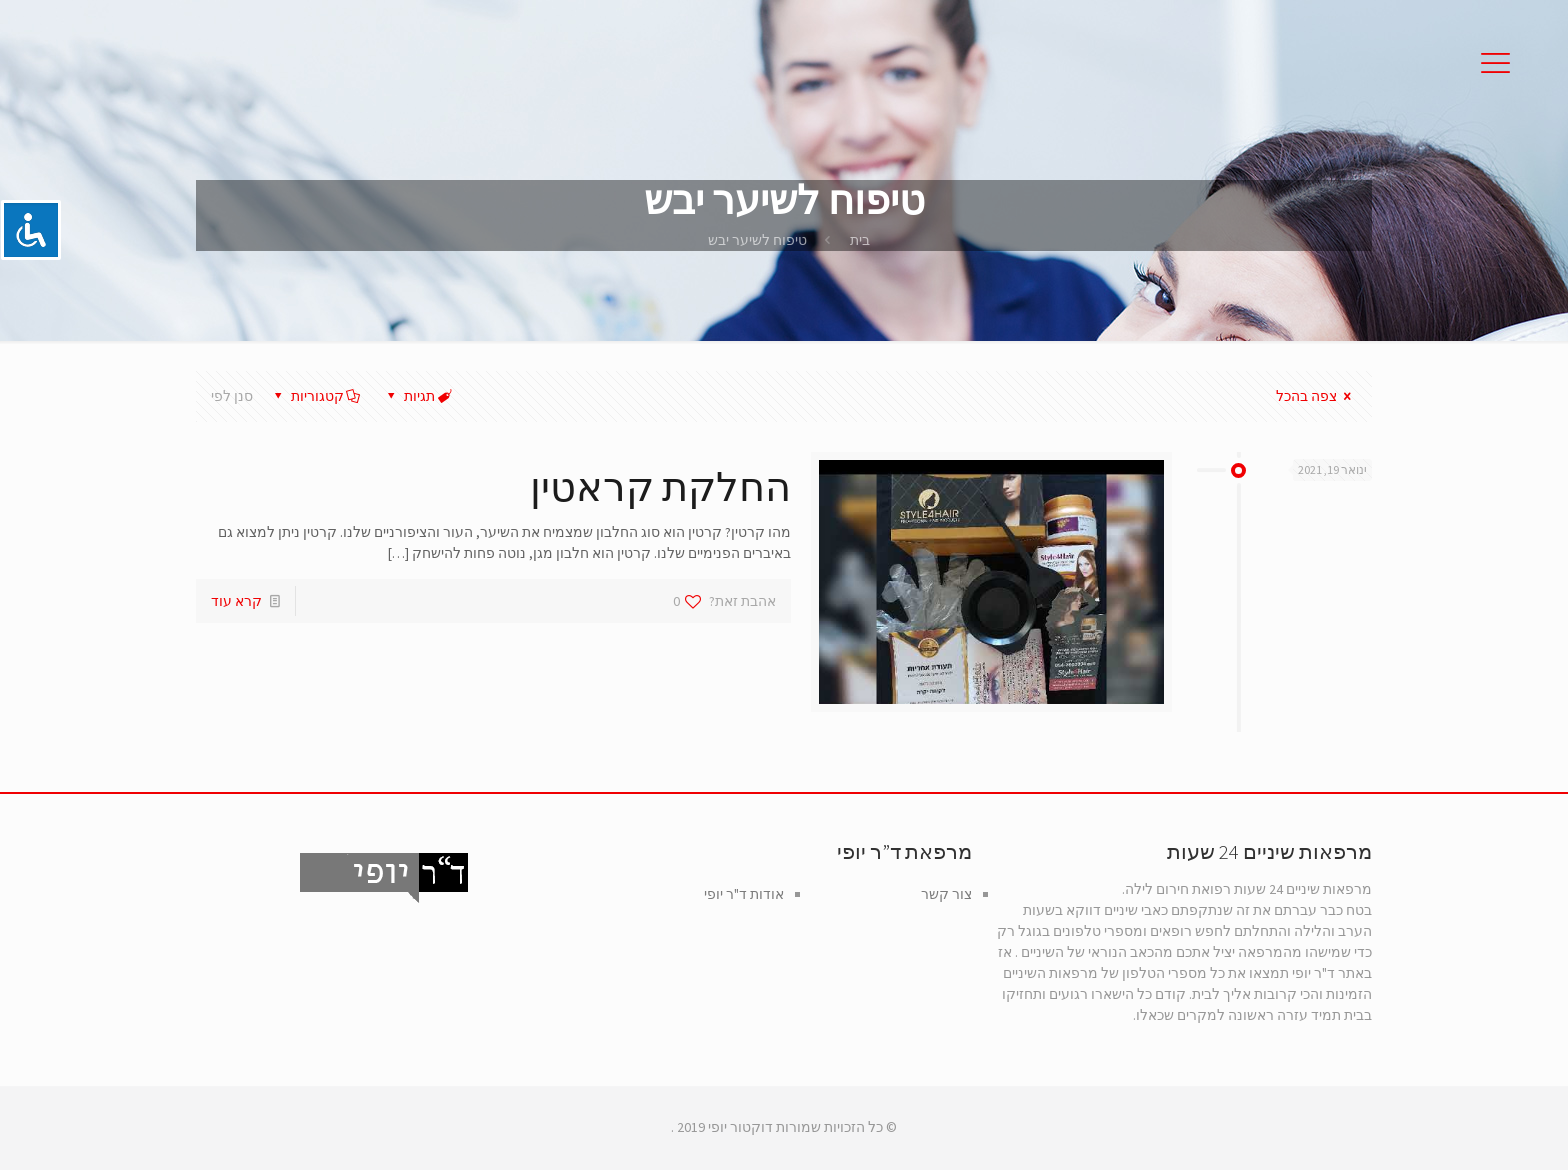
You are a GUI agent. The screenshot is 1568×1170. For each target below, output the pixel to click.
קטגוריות (315, 396)
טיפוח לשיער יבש (757, 240)
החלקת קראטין (660, 487)
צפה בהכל (1316, 396)
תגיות (417, 396)
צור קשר (946, 894)
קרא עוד (236, 601)
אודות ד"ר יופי (744, 894)
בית (860, 240)
